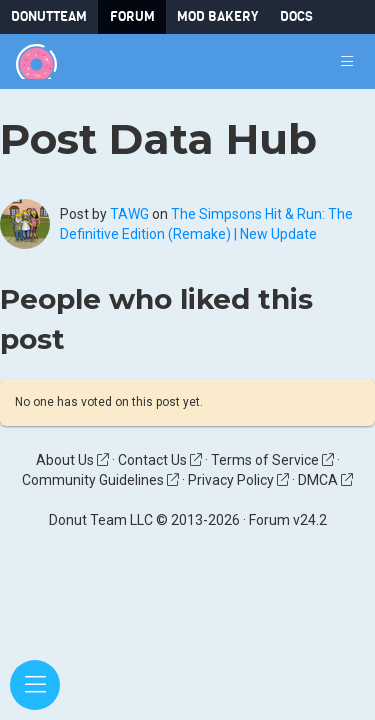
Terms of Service (272, 460)
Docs (296, 16)
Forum (132, 16)
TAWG (129, 214)
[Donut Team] (36, 61)
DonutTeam (49, 16)
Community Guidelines (100, 480)
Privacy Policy (238, 480)
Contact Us (160, 460)
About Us (72, 460)
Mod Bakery (217, 16)
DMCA (325, 480)
